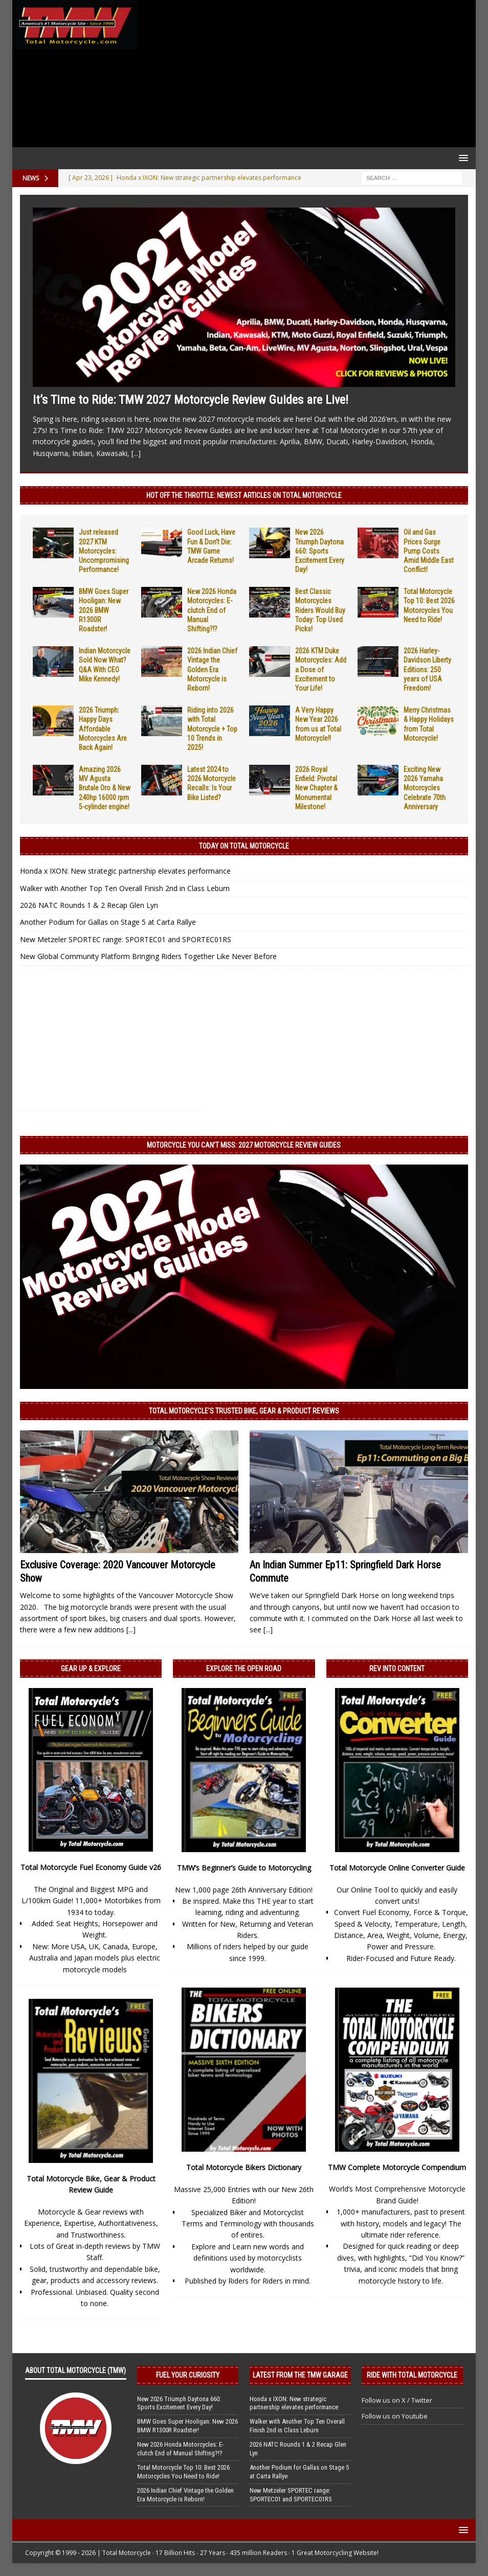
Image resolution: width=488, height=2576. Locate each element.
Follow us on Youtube (395, 2416)
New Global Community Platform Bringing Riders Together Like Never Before (148, 956)
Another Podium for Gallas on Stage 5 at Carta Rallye (108, 922)
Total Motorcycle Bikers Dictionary (243, 2167)
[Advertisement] (304, 73)
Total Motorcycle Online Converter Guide (397, 1868)
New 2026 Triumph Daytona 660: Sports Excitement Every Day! (319, 551)
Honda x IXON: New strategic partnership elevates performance (125, 871)
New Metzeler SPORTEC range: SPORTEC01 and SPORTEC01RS (125, 939)
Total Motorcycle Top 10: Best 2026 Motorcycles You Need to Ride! (183, 2472)
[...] (136, 453)
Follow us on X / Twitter (397, 2400)
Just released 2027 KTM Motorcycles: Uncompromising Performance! (104, 551)
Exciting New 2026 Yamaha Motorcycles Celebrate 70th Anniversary (425, 788)
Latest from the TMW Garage (300, 2375)
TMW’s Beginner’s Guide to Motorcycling (244, 1868)
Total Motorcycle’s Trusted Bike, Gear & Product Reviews (244, 1411)
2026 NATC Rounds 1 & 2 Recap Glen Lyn (89, 905)
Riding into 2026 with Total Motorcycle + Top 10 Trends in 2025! (212, 728)
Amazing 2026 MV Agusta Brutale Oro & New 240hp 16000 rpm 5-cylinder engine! (104, 788)
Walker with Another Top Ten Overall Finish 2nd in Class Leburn (125, 888)
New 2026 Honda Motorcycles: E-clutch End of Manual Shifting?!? (211, 610)
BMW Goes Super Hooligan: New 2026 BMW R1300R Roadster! (103, 610)
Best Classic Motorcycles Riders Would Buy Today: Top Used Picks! (320, 610)
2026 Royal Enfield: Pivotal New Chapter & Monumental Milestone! (316, 788)
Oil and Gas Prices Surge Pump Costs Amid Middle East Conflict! (429, 551)
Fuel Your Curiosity (187, 2375)
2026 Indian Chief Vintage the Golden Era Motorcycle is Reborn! (212, 669)
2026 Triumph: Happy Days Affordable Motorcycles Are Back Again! (103, 728)
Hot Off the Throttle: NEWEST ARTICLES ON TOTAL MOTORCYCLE (244, 495)
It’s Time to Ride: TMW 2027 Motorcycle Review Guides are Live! (190, 400)
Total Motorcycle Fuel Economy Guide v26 (90, 1867)
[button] (461, 158)
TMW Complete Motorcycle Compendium (397, 2167)
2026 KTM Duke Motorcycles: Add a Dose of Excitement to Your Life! (320, 669)
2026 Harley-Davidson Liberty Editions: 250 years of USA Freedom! (427, 669)
